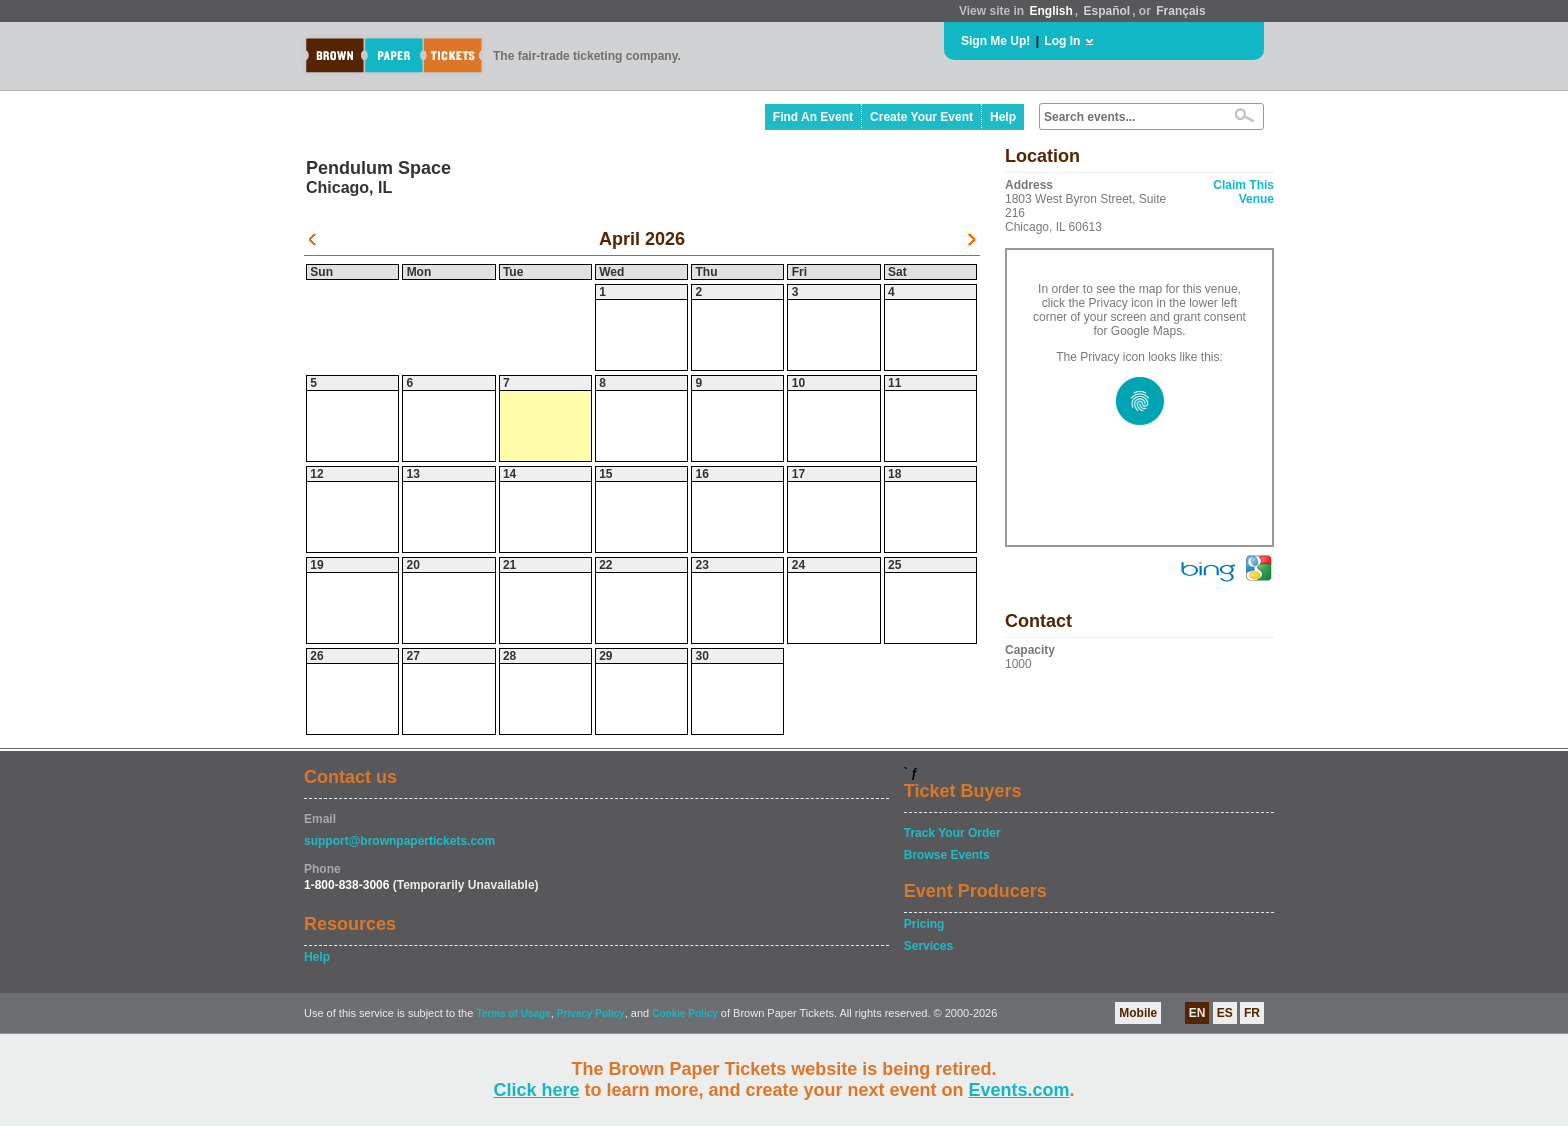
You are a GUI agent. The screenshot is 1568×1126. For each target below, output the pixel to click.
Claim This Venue (1243, 192)
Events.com (1019, 1090)
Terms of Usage (513, 1013)
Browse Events (947, 855)
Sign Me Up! (995, 41)
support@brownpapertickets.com (399, 841)
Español (1107, 11)
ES (1225, 1013)
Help (1003, 117)
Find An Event (813, 117)
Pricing (924, 924)
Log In (1062, 41)
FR (1252, 1013)
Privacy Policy (591, 1013)
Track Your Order (952, 833)
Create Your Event (921, 117)
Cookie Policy (685, 1013)
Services (928, 946)
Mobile (1138, 1013)
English (1050, 11)
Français (1180, 11)
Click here (536, 1090)
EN (1197, 1013)
